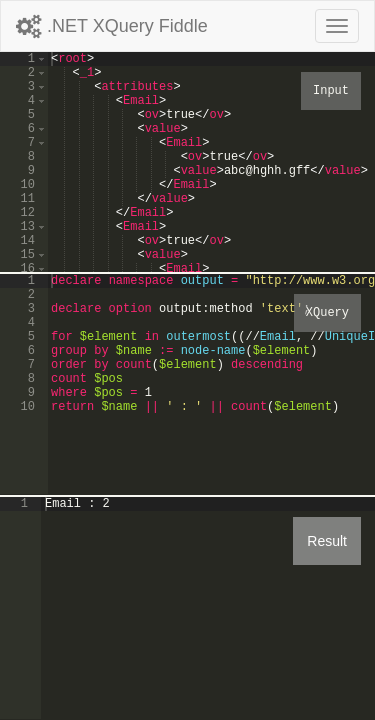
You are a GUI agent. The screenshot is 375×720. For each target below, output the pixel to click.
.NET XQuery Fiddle (112, 26)
